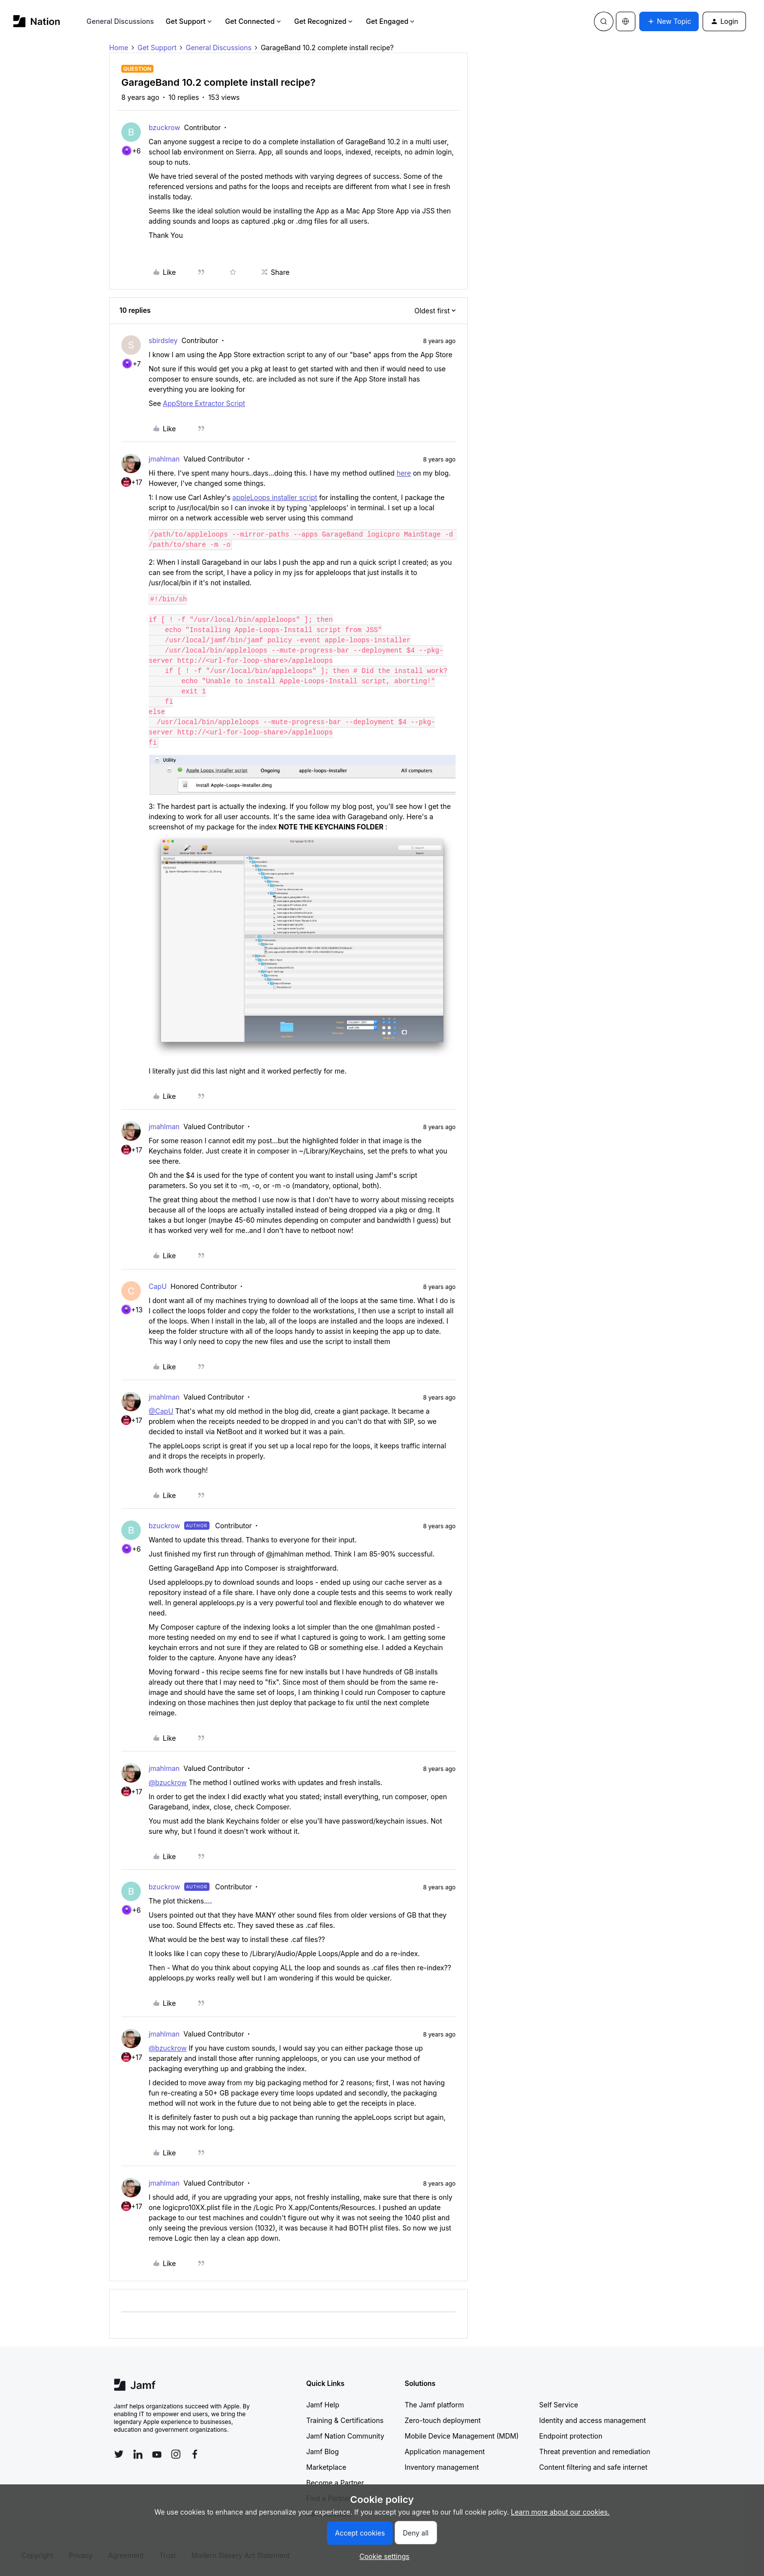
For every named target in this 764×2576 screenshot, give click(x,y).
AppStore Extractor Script (204, 403)
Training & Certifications (345, 2420)
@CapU (161, 1411)
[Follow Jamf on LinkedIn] (138, 2454)
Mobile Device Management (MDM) (462, 2436)
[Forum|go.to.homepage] (36, 21)
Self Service (558, 2405)
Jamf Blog (322, 2451)
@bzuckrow (168, 1782)
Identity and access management (592, 2420)
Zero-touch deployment (443, 2420)
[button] (669, 21)
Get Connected (254, 21)
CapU (158, 1286)
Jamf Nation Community (345, 2436)
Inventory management (442, 2467)
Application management (445, 2451)
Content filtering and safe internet (593, 2467)
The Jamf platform (434, 2405)
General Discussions (120, 21)
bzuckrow (164, 127)
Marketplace (326, 2467)
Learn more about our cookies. (560, 2512)
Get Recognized (324, 21)
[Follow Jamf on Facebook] (195, 2454)
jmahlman (164, 459)
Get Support (189, 21)
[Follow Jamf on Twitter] (119, 2454)
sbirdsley (163, 340)
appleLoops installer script (274, 497)
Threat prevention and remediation (594, 2451)
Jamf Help (323, 2405)
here (404, 473)
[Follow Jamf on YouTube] (157, 2454)
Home (118, 47)
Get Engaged (391, 21)
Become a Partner (335, 2483)
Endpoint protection (571, 2436)
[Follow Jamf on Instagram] (176, 2454)
